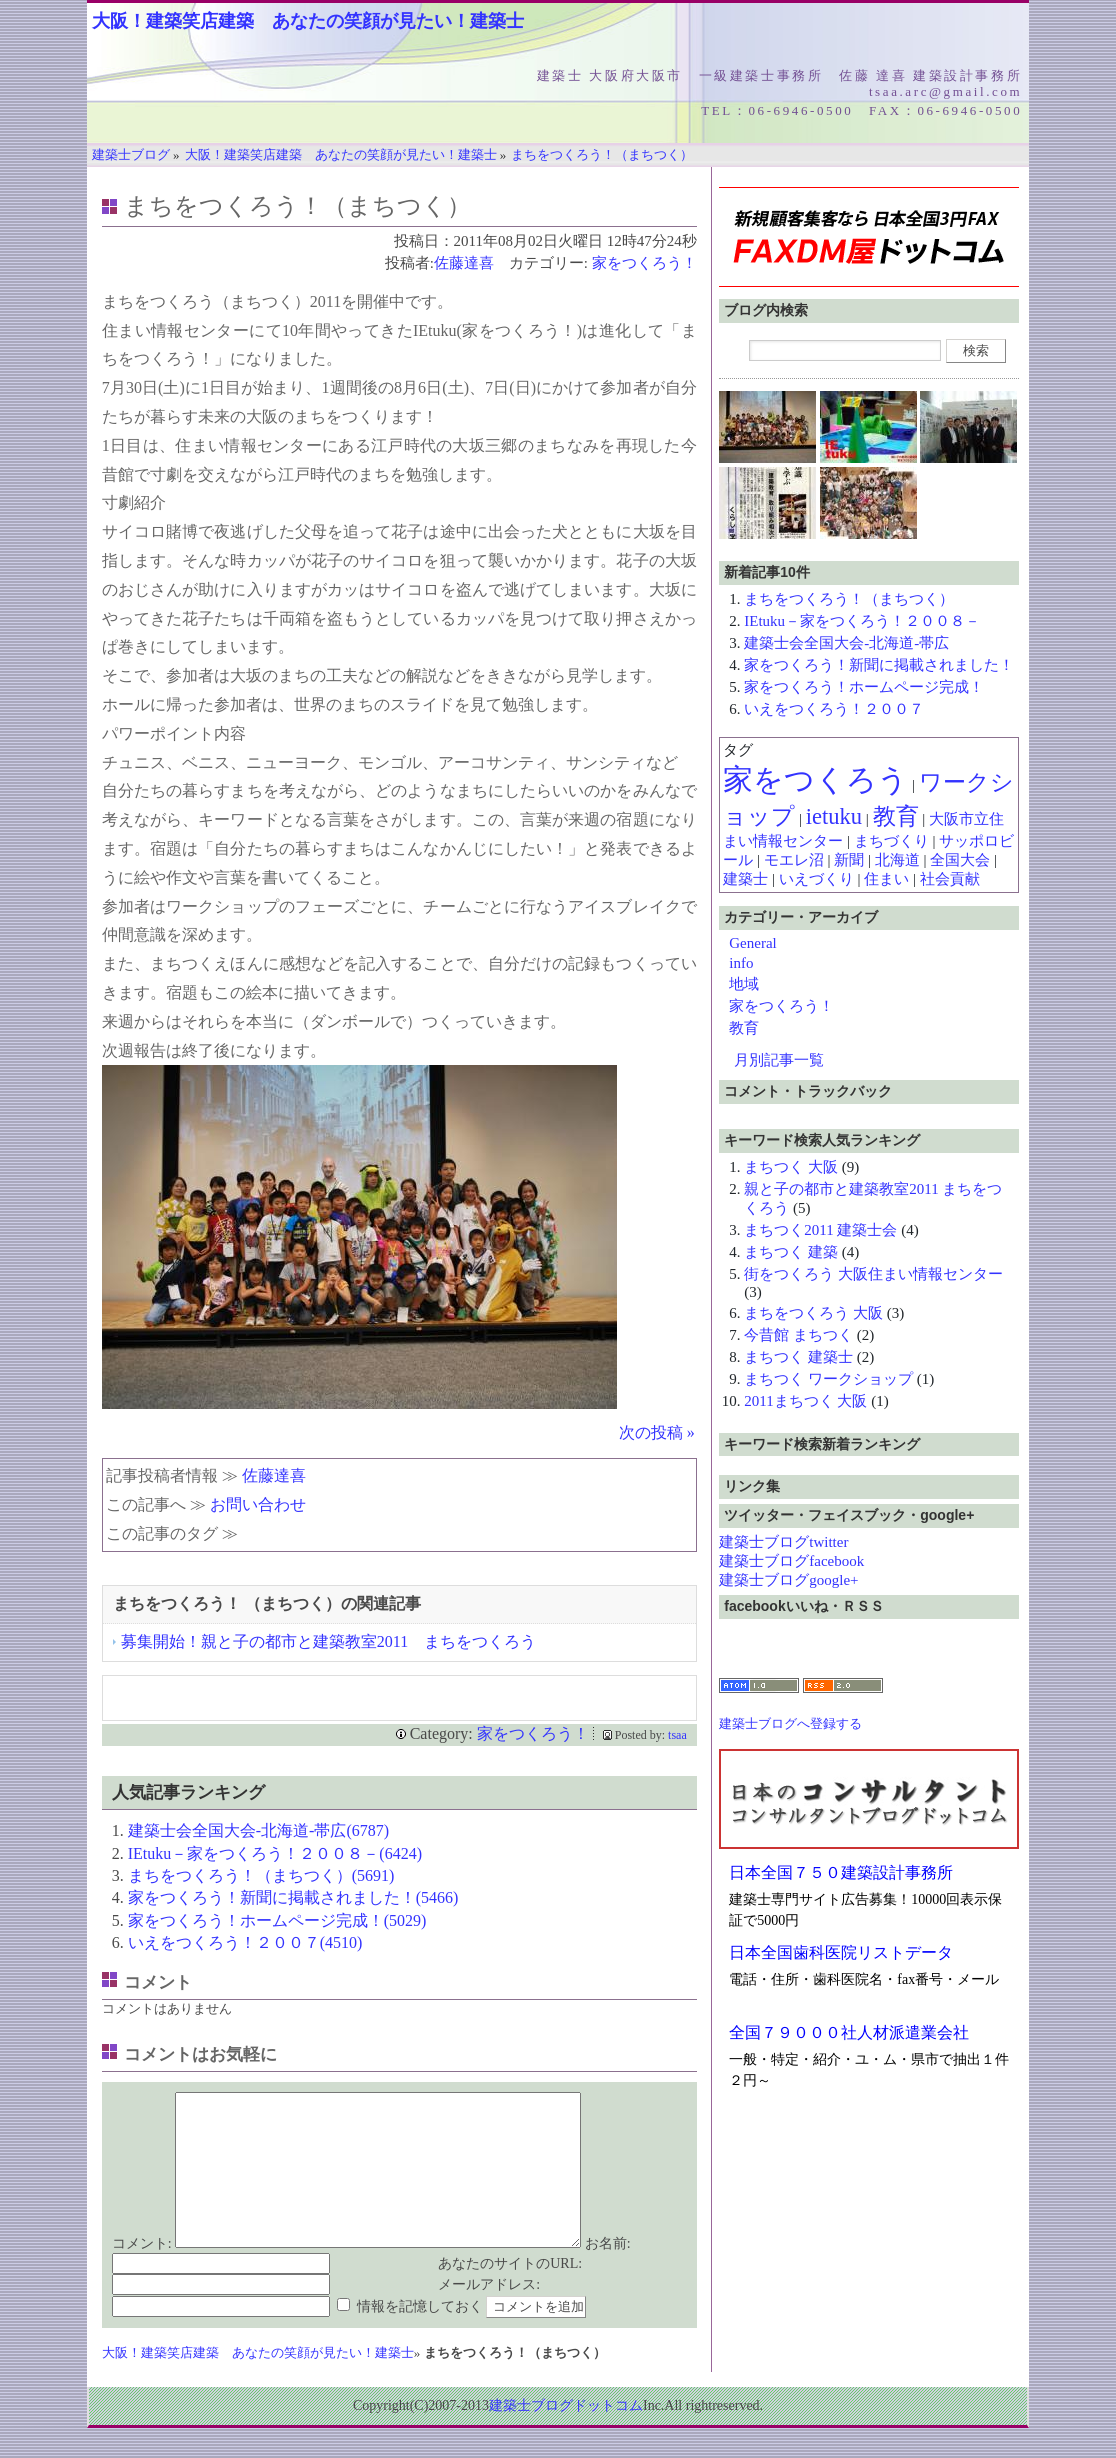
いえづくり (816, 879)
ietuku (834, 816)
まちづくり (891, 841)
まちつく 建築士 (798, 1357)
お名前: (608, 2273)
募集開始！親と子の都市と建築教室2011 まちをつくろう (328, 1641)
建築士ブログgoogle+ (788, 1580)
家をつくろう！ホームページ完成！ (864, 687)
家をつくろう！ (644, 263)
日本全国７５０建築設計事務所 (841, 1872)
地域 (744, 984)
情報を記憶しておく (420, 2336)
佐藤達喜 (464, 263)
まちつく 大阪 (791, 1167)
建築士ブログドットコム (566, 2435)
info (741, 963)
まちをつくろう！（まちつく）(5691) (261, 1875)
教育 (896, 816)
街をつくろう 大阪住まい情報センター (873, 1274)
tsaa (677, 1735)
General (752, 943)
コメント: (142, 2273)
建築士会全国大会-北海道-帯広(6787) (258, 1830)
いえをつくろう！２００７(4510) (245, 1942)
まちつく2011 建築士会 (820, 1230)
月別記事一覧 (779, 1060)
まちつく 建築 (791, 1252)
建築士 (745, 879)
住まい (886, 879)
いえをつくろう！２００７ (834, 709)
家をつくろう (815, 779)
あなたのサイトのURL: (510, 2293)
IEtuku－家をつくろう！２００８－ (862, 621)
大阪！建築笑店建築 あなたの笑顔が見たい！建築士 (308, 21)
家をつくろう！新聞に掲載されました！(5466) (293, 1897)
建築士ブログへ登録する (790, 1723)
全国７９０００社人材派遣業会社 (849, 2032)
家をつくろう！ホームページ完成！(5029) (277, 1920)
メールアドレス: (489, 2314)
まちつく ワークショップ (828, 1379)
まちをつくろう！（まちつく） (849, 599)
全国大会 (960, 860)
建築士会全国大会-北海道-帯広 (846, 643)
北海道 (897, 860)
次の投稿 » (657, 1432)
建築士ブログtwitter (783, 1542)
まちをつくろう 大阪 (813, 1313)
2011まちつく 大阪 (805, 1401)
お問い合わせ (258, 1504)
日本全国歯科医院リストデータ (841, 1952)
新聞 (849, 860)
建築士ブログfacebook (791, 1561)
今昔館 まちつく (798, 1335)
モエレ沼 (794, 860)
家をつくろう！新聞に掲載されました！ (879, 665)
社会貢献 (950, 879)
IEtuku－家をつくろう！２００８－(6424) (275, 1853)
